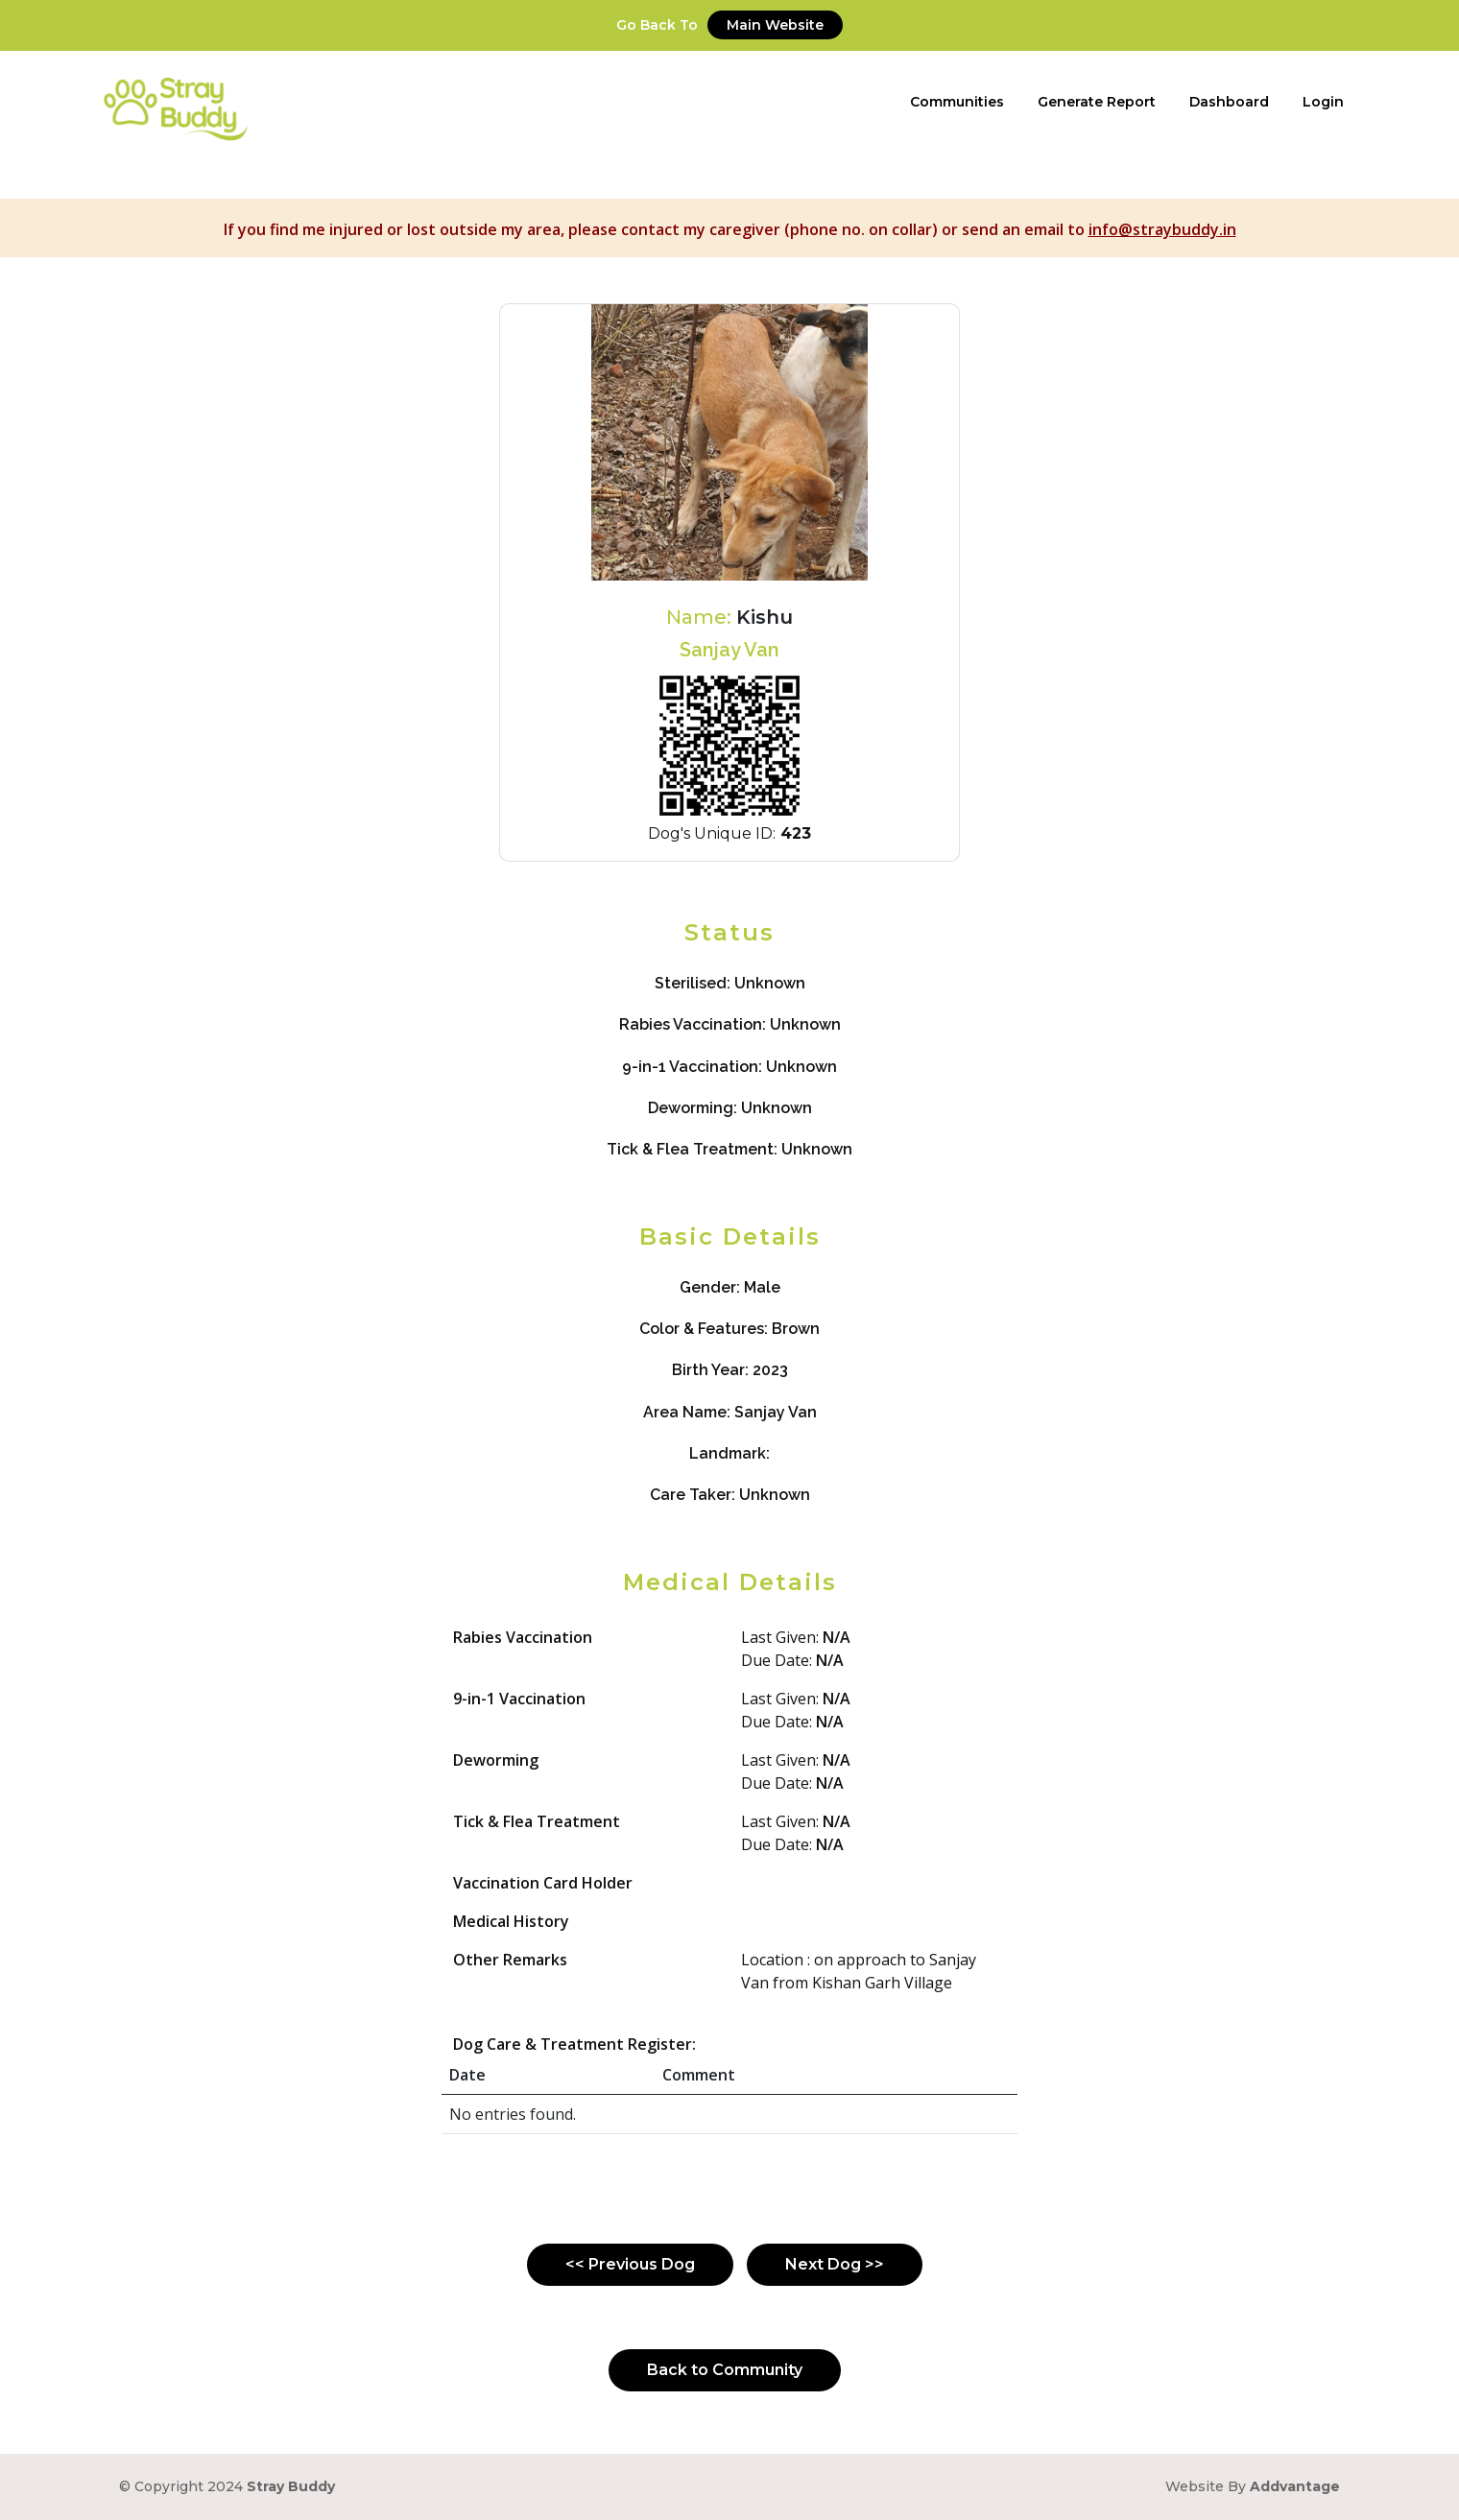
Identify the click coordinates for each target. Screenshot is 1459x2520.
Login (1323, 101)
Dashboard (1229, 101)
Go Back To (729, 25)
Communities (957, 101)
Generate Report (1097, 101)
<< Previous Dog (630, 2264)
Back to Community (724, 2370)
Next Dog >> (834, 2264)
